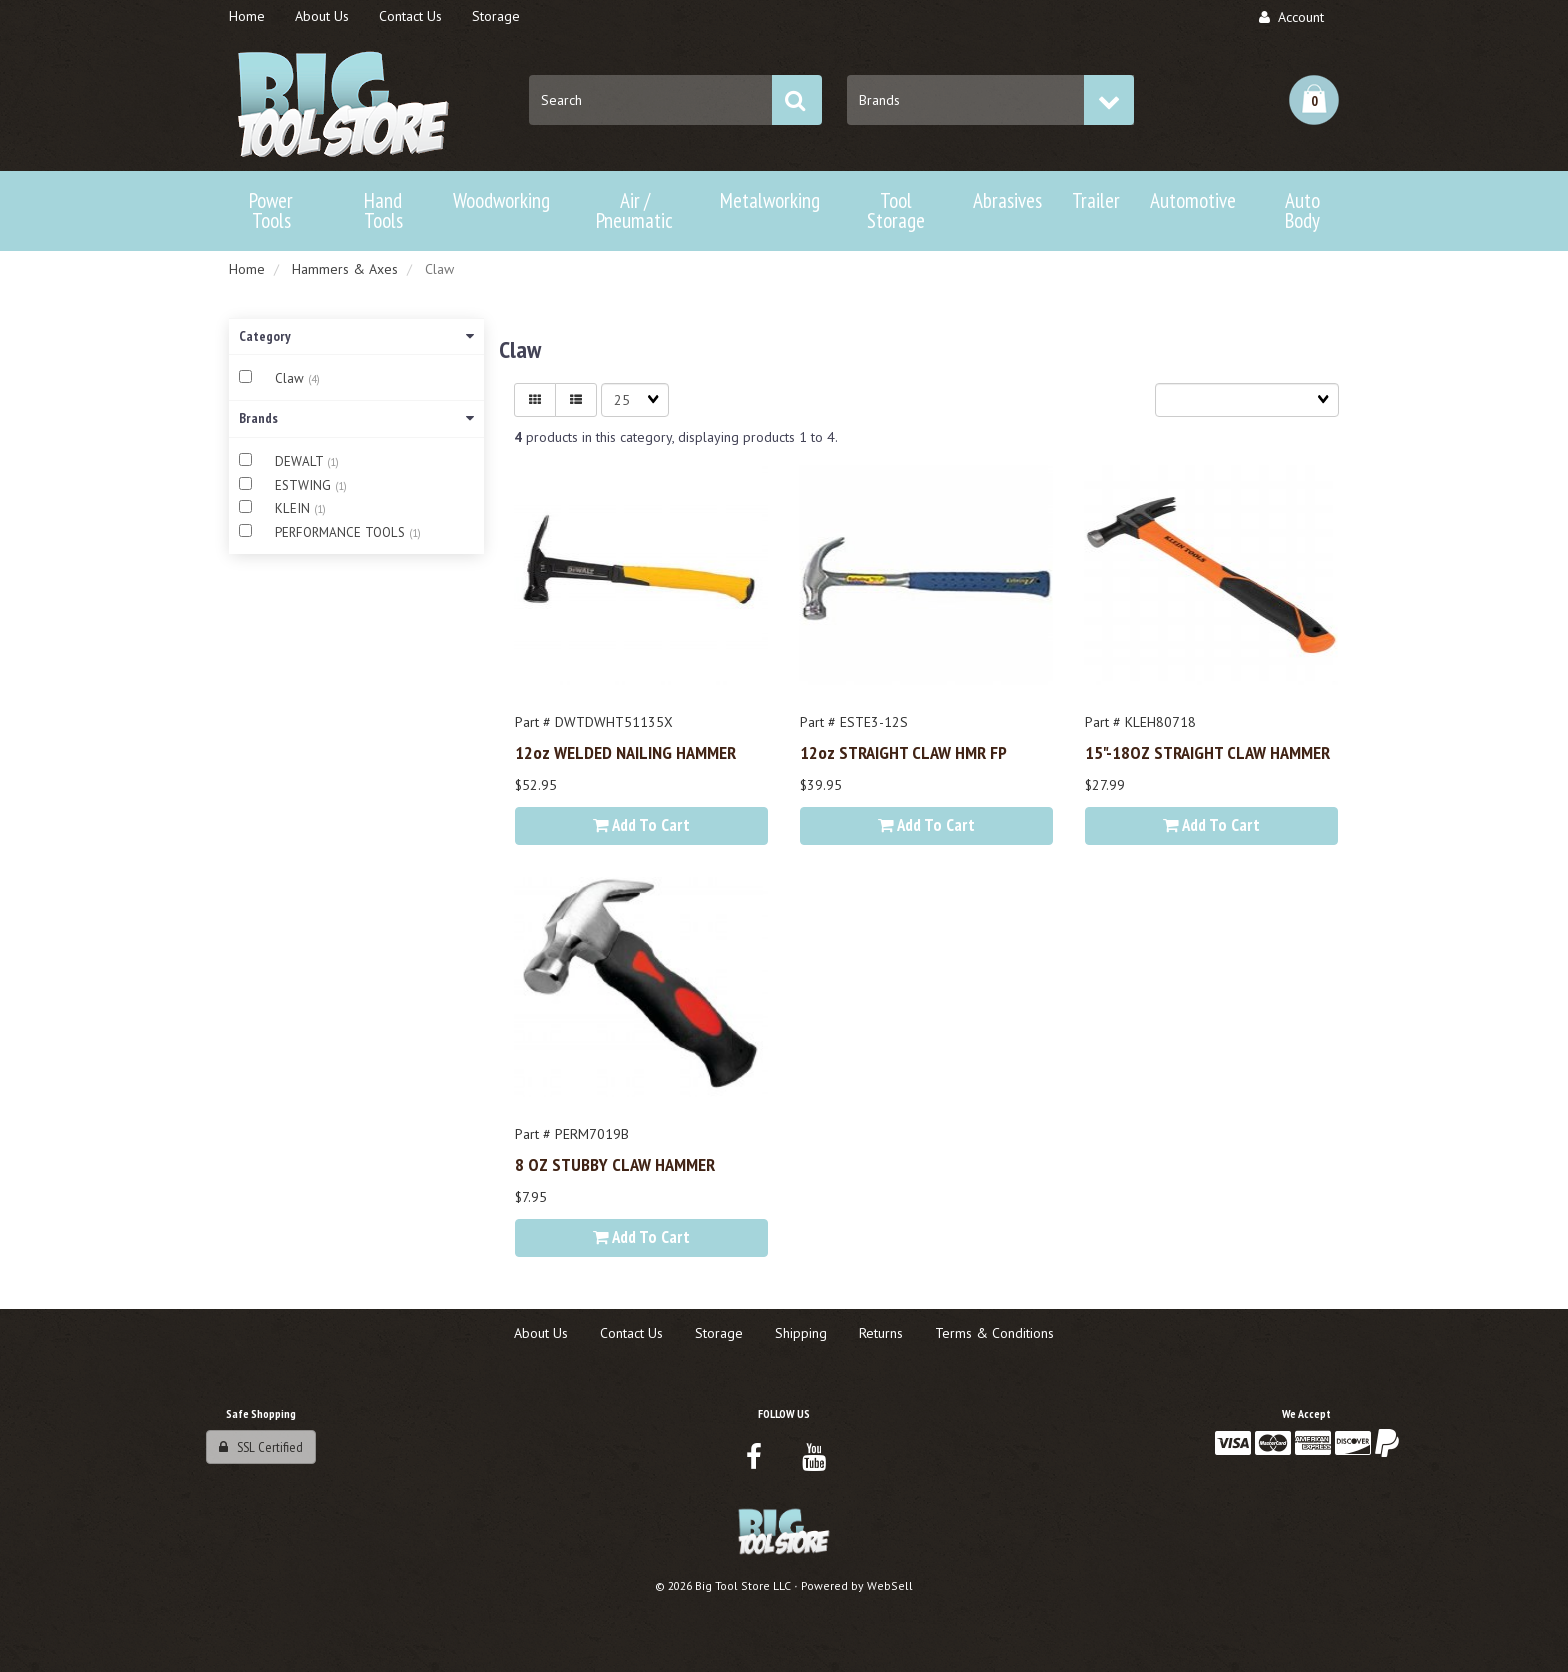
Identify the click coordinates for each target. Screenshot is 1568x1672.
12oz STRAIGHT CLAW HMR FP (903, 752)
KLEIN (294, 508)
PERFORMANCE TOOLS (342, 532)
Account (1291, 17)
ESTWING (305, 485)
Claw (291, 378)
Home (247, 269)
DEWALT (301, 461)
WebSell (890, 1585)
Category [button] (356, 336)
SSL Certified (261, 1447)
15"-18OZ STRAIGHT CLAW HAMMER (1207, 752)
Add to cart (641, 825)
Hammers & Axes (345, 269)
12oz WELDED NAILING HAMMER (625, 752)
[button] (1314, 100)
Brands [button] (356, 418)
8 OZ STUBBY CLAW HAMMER (615, 1164)
